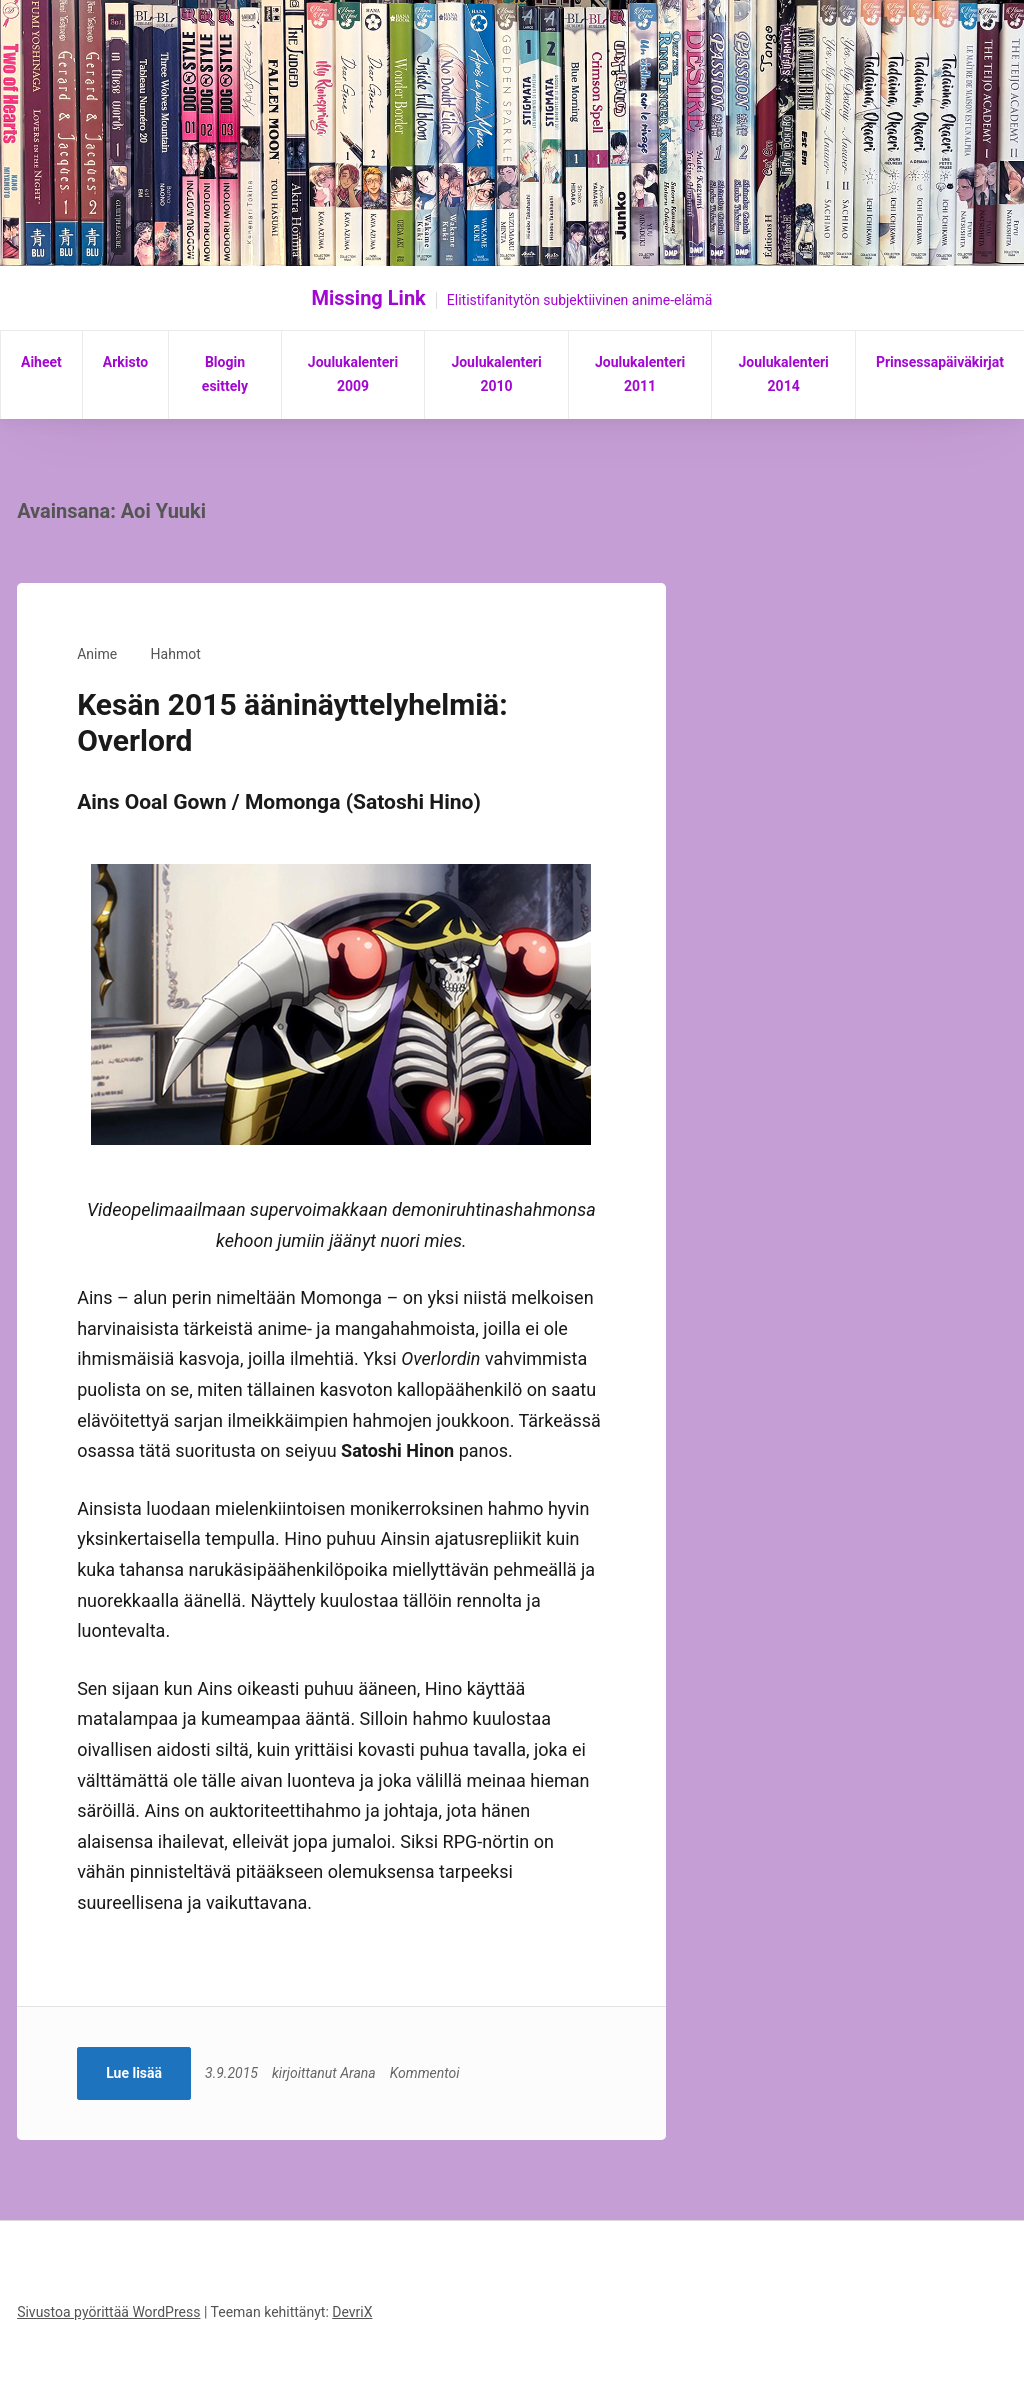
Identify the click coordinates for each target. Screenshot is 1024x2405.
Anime (97, 654)
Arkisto (125, 362)
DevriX (352, 2312)
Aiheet (41, 362)
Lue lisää (134, 2073)
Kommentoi (425, 2073)
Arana (357, 2073)
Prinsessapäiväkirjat (940, 362)
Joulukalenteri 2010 (496, 374)
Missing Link (369, 298)
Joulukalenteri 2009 (353, 374)
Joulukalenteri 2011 (640, 374)
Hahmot (176, 654)
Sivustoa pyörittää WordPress (108, 2312)
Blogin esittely (225, 374)
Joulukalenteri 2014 (783, 374)
